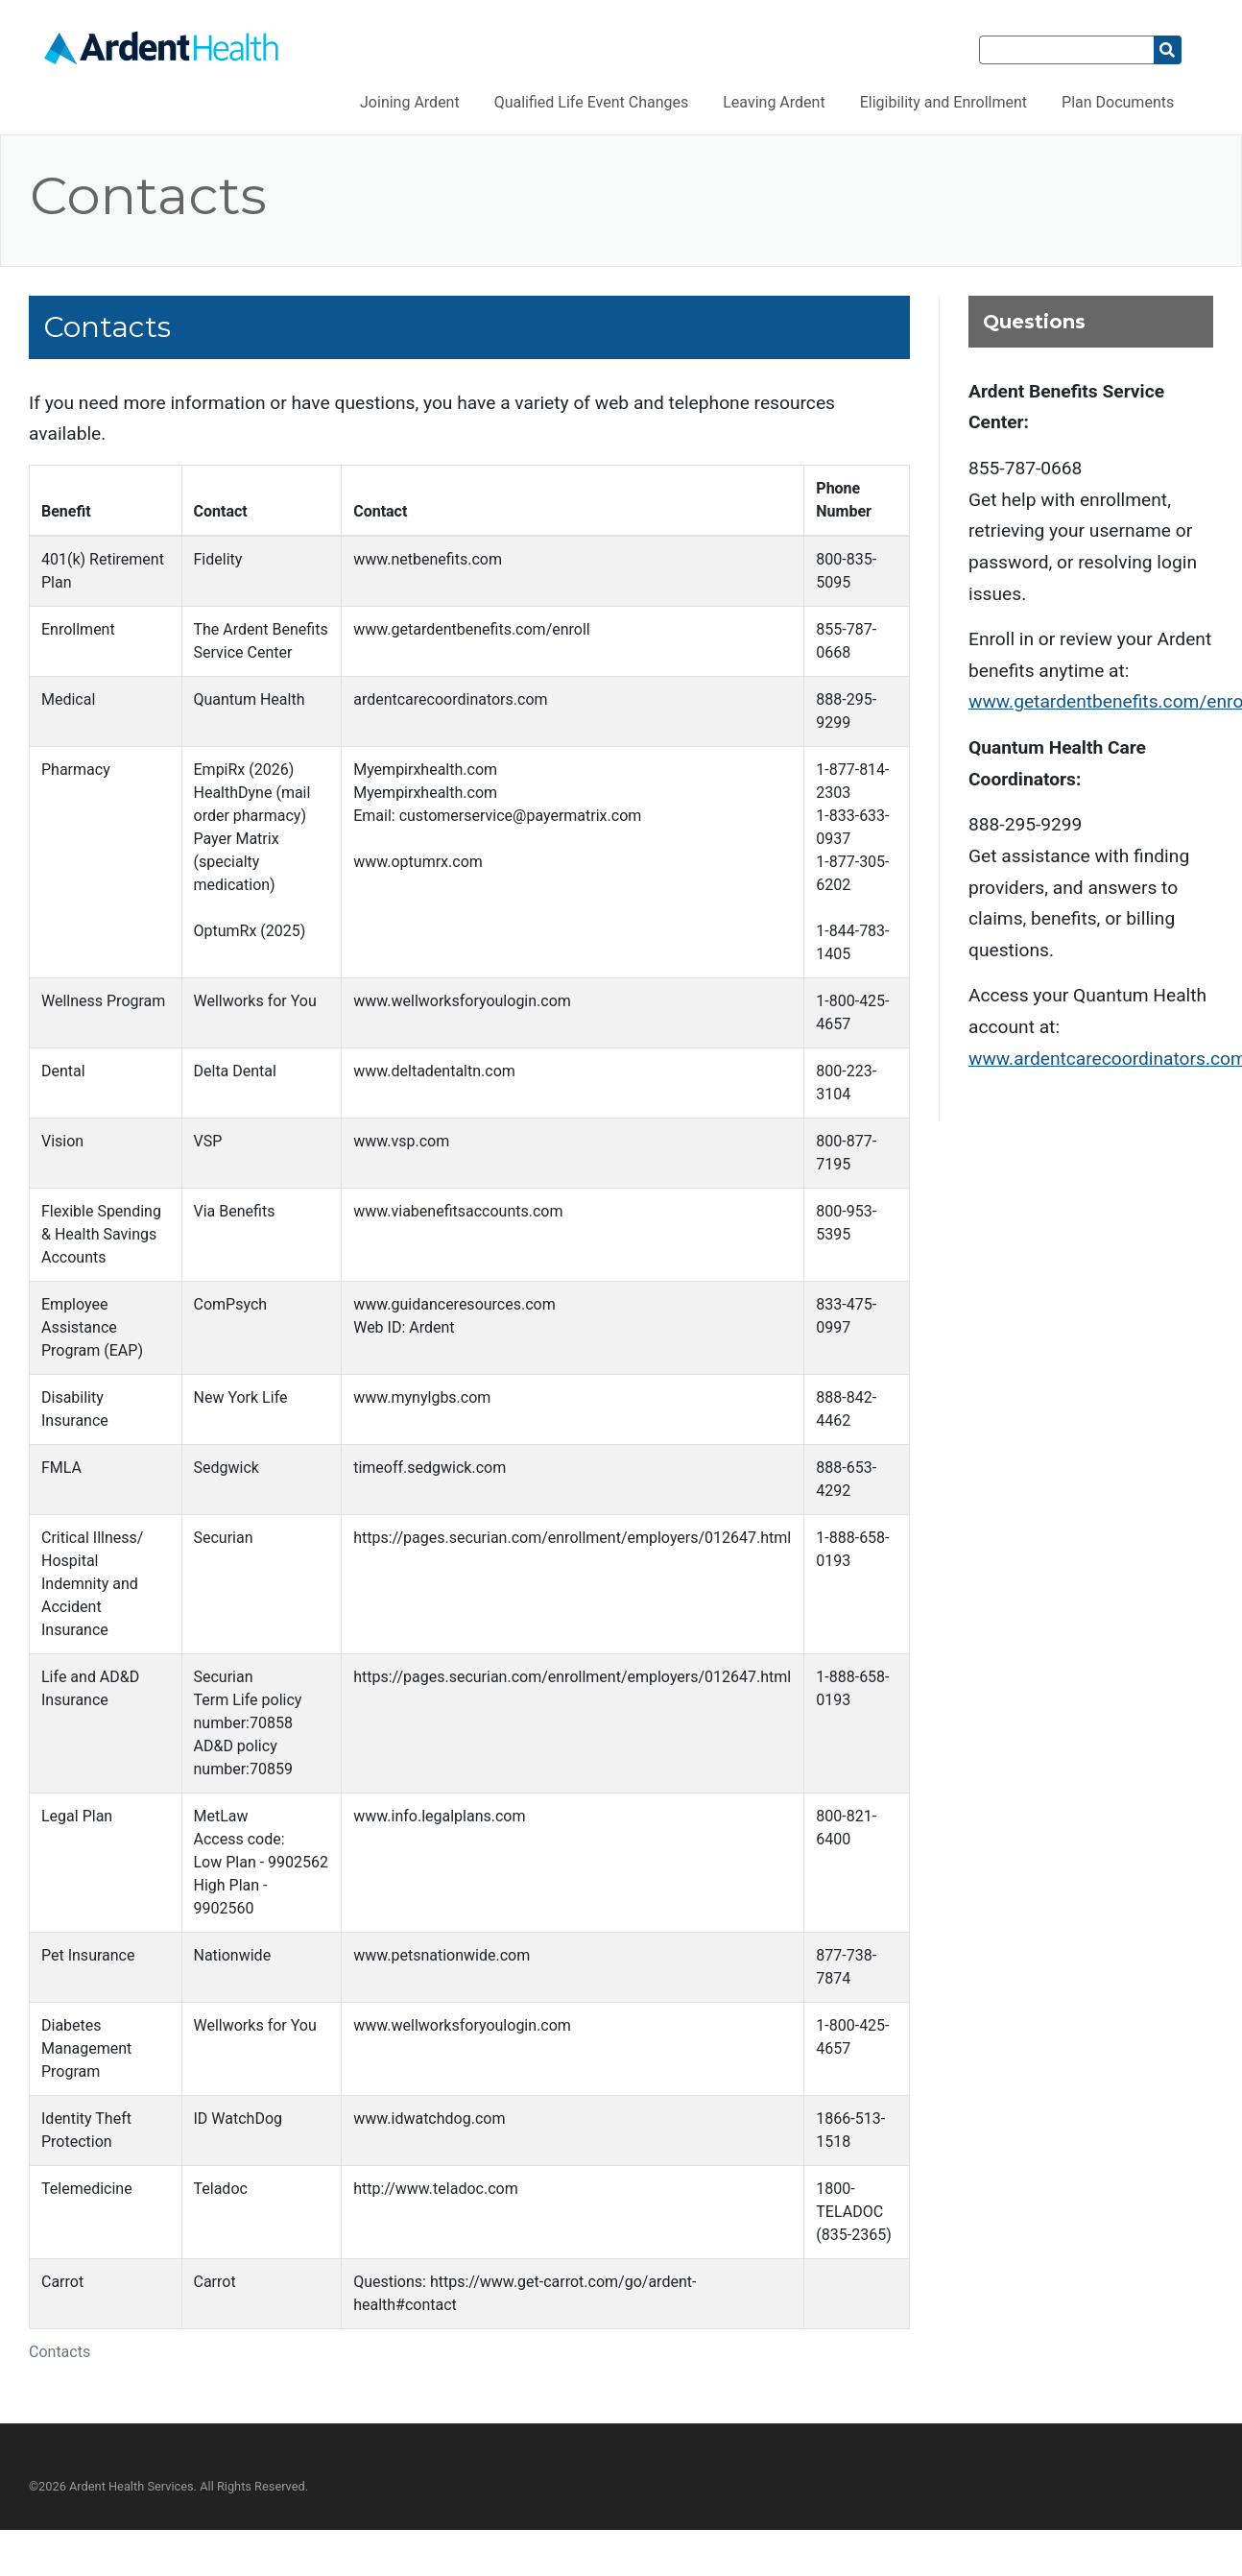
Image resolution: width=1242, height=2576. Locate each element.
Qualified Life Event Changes (591, 102)
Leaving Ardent (773, 102)
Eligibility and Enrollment (943, 102)
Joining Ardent (410, 102)
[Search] (1067, 50)
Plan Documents (1118, 102)
